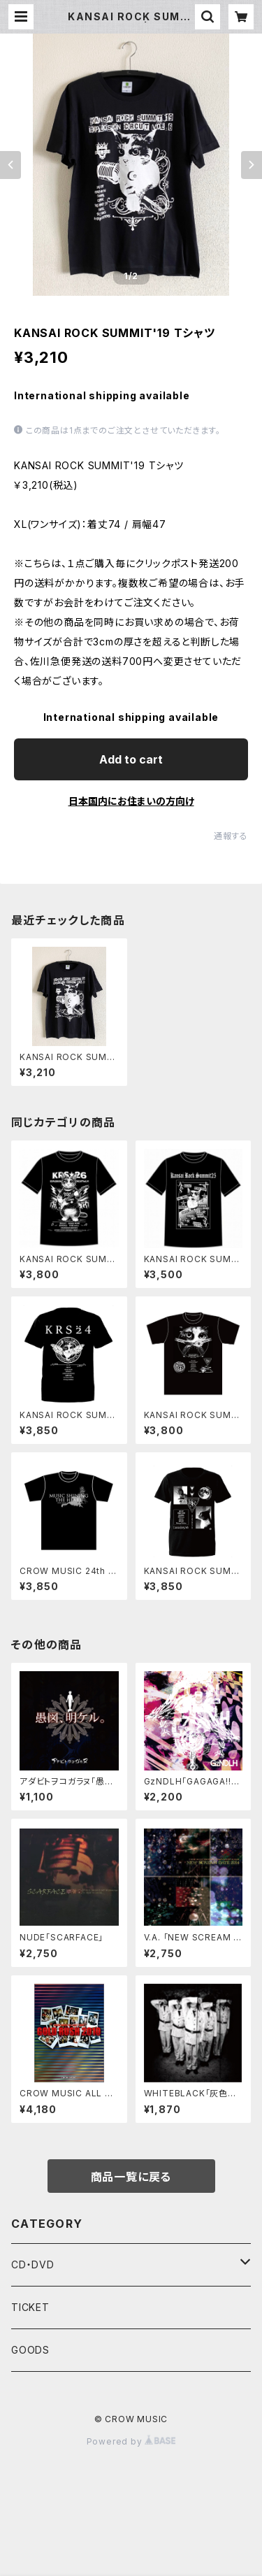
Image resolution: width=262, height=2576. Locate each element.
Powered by (131, 2441)
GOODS (30, 2350)
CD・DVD (32, 2264)
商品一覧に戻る (131, 2177)
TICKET (30, 2307)
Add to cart (131, 759)
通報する (231, 836)
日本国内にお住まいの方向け (131, 801)
